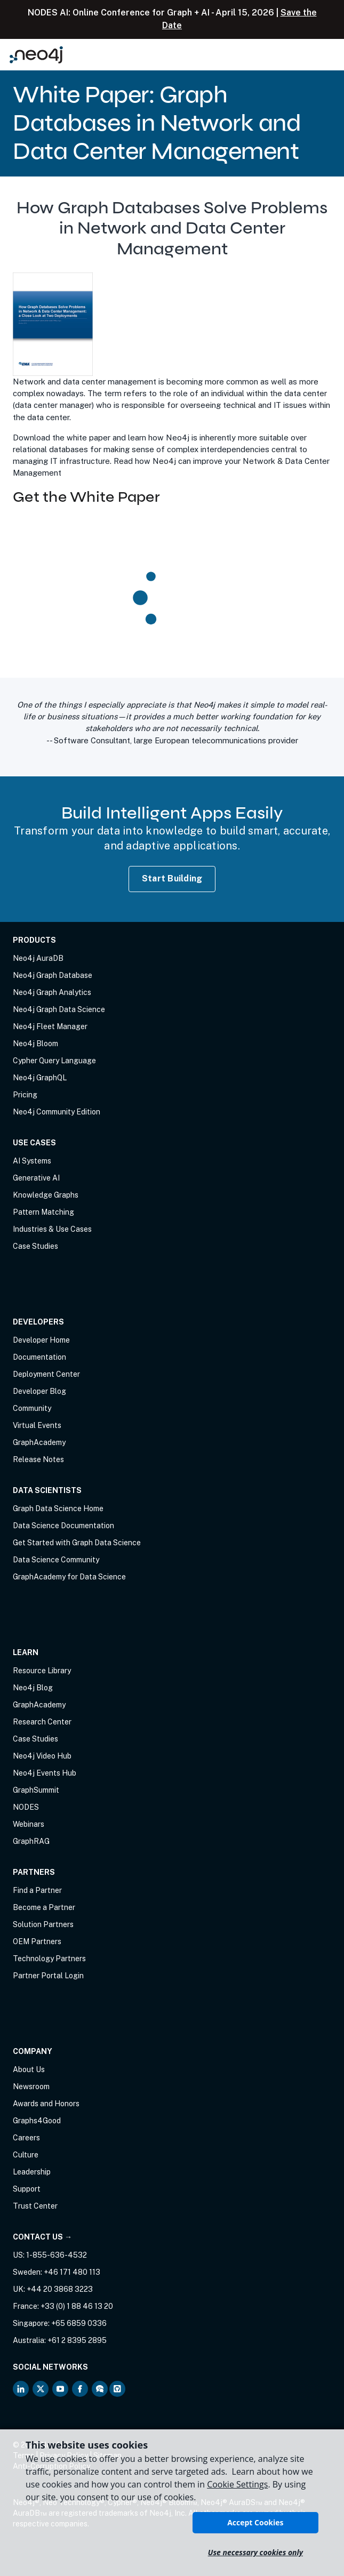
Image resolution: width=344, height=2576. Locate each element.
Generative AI (36, 1178)
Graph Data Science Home (58, 1508)
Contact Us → (42, 2237)
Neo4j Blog (33, 1687)
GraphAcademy (39, 1442)
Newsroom (31, 2086)
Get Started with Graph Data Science (77, 1542)
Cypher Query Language (54, 1060)
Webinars (28, 1824)
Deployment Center (46, 1374)
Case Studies (35, 1246)
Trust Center (35, 2206)
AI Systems (32, 1161)
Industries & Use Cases (52, 1229)
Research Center (42, 1722)
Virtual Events (37, 1425)
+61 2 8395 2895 (77, 2340)
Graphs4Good (37, 2120)
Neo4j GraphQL (40, 1077)
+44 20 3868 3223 (60, 2289)
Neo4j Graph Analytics (52, 992)
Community (32, 1408)
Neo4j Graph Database (52, 975)
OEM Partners (37, 1941)
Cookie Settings (237, 2484)
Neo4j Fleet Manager (50, 1026)
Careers (26, 2137)
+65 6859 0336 (79, 2323)
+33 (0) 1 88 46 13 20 (77, 2306)
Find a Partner (37, 1890)
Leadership (32, 2172)
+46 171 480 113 (72, 2272)
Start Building (172, 878)
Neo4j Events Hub (44, 1773)
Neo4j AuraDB (38, 958)
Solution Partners (43, 1924)
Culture (25, 2154)
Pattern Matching (43, 1212)
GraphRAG (31, 1841)
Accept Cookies (255, 2522)
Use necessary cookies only (255, 2552)
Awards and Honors (46, 2103)
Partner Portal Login (48, 1975)
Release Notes (38, 1459)
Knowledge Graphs (45, 1195)
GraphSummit (36, 1790)
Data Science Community (56, 1559)
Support (27, 2189)
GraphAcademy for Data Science (69, 1576)
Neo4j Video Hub (42, 1756)
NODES (26, 1807)
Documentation (39, 1357)
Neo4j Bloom (35, 1043)
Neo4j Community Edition (56, 1112)
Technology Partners (49, 1958)
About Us (29, 2069)
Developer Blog (39, 1391)
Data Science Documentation (63, 1525)
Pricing (25, 1094)
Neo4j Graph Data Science (59, 1009)
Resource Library (42, 1670)
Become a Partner (44, 1907)
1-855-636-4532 (56, 2255)
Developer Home (41, 1340)
